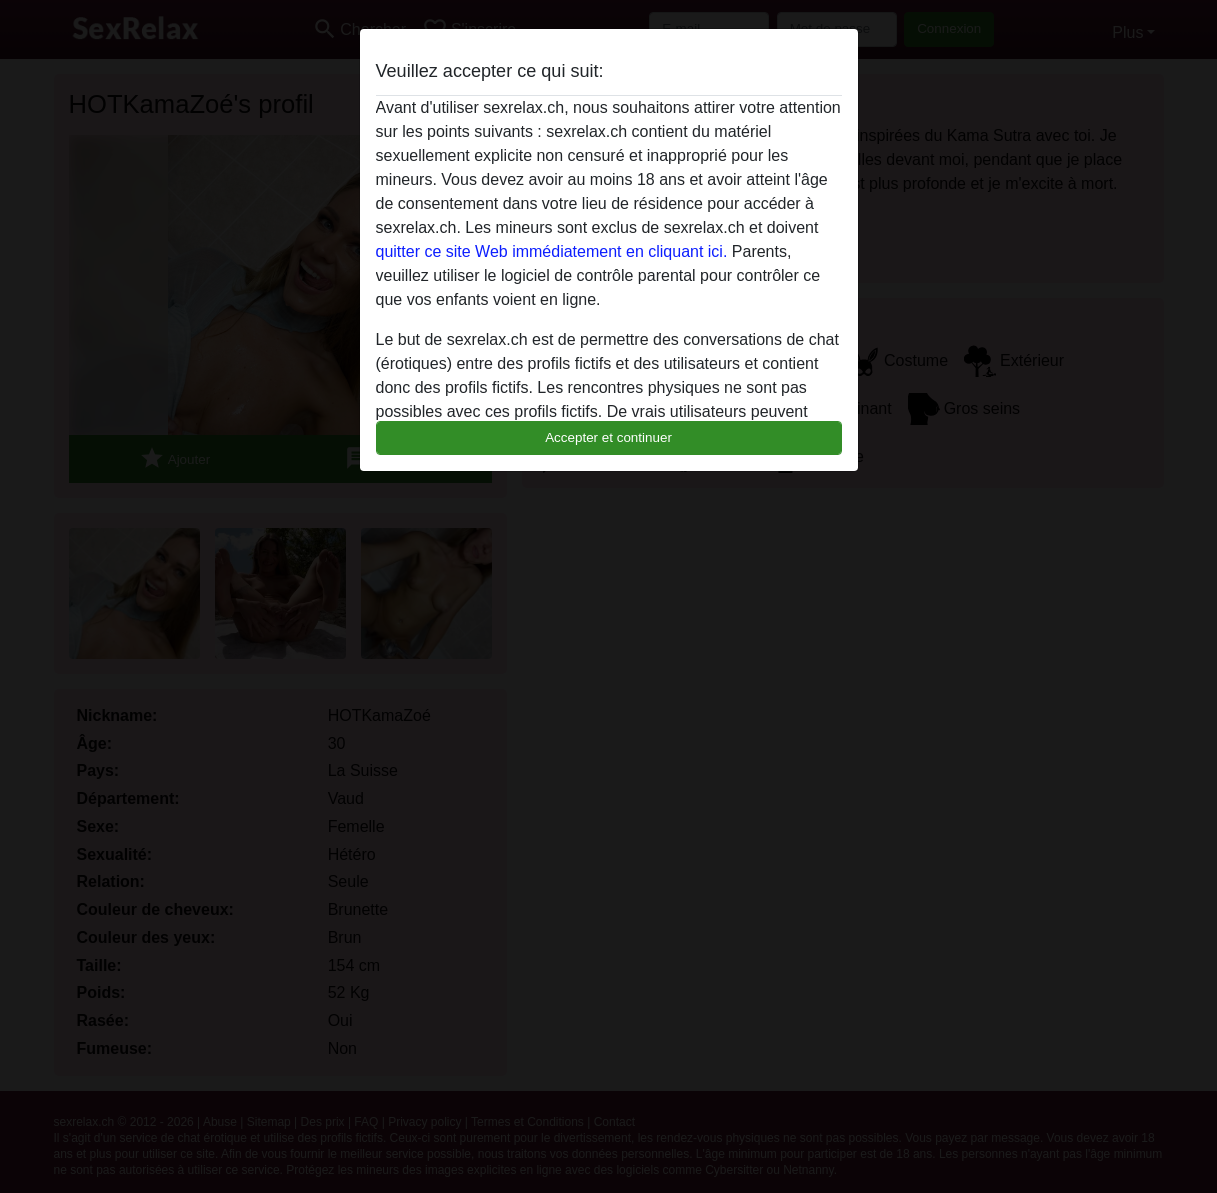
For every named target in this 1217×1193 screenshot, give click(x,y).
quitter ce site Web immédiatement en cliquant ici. (552, 251)
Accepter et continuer (608, 437)
